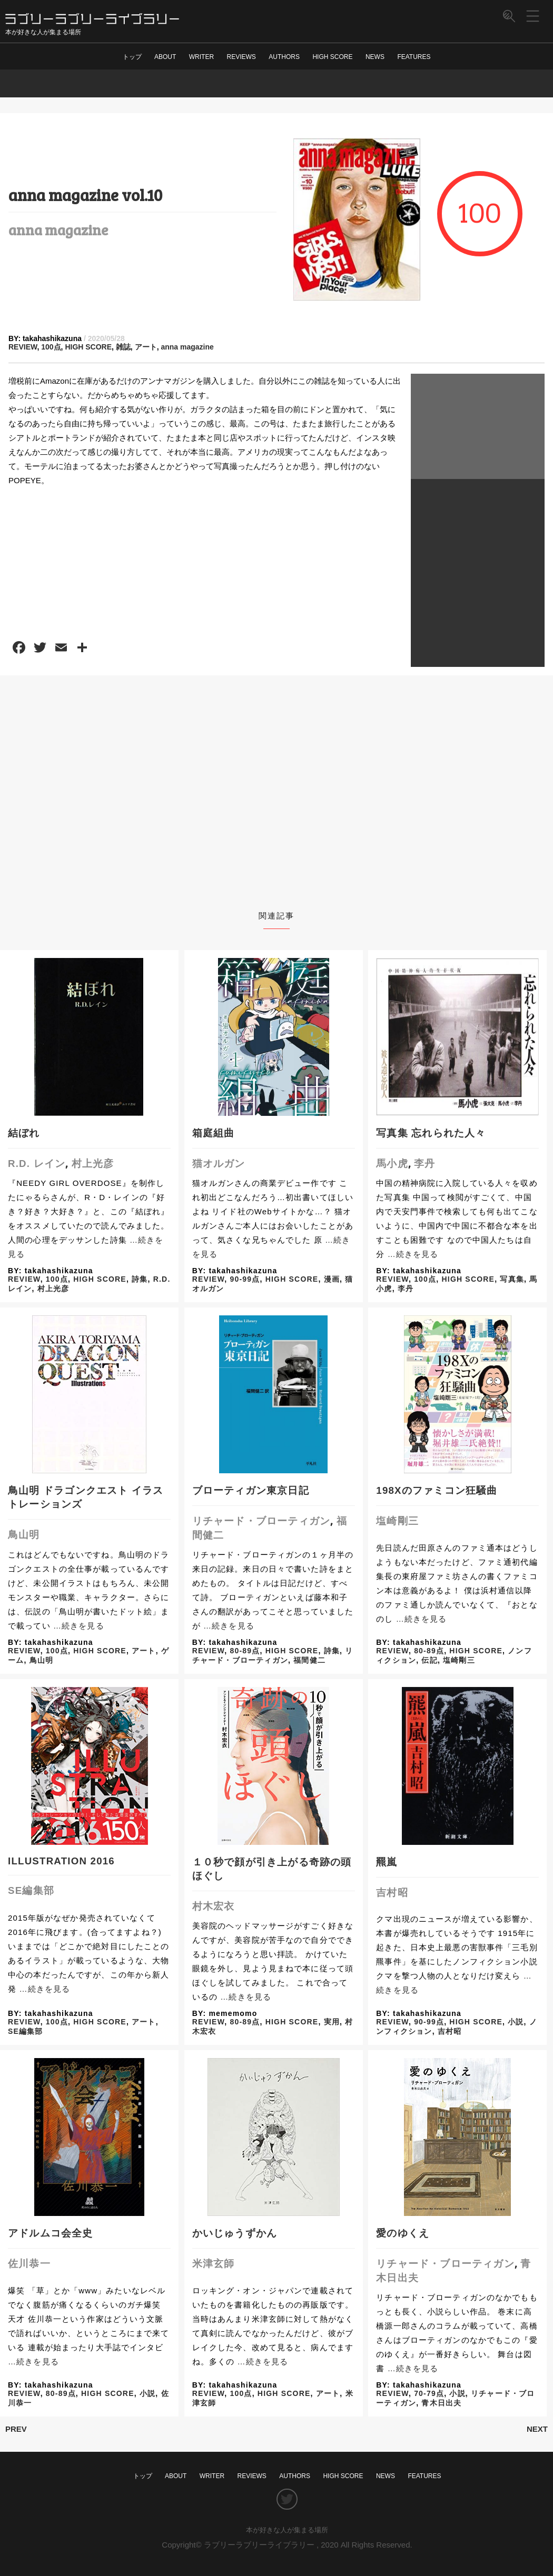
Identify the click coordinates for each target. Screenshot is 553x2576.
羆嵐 (386, 1862)
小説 (516, 2022)
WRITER (201, 57)
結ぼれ (24, 1133)
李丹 (424, 1163)
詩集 (139, 1279)
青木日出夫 (441, 2403)
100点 (51, 347)
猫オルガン (218, 1163)
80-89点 (245, 1650)
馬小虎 (392, 1163)
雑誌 (123, 347)
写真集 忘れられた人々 (431, 1133)
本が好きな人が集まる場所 (287, 2530)
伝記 (429, 1660)
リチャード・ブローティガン (261, 1520)
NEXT (537, 2428)
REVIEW (22, 347)
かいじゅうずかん (235, 2233)
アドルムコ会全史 (50, 2233)
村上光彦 (93, 1163)
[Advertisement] (478, 426)
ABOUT (165, 57)
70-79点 (429, 2393)
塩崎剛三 (397, 1520)
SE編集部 (31, 1890)
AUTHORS (284, 57)
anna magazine (58, 229)
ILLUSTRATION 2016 (61, 1860)
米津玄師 (213, 2263)
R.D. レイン (36, 1163)
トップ (132, 57)
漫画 (332, 1279)
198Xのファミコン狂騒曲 (436, 1490)
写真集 (512, 1279)
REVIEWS (241, 57)
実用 (332, 2022)
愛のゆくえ (402, 2233)
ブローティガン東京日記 (250, 1490)
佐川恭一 (29, 2263)
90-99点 (245, 1279)
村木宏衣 (213, 1906)
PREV (16, 2428)
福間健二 (309, 1660)
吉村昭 (392, 1892)
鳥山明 (24, 1534)
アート (146, 347)
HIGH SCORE (332, 57)
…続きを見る (413, 1254)
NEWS (375, 57)
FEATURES (413, 57)
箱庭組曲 (213, 1133)
